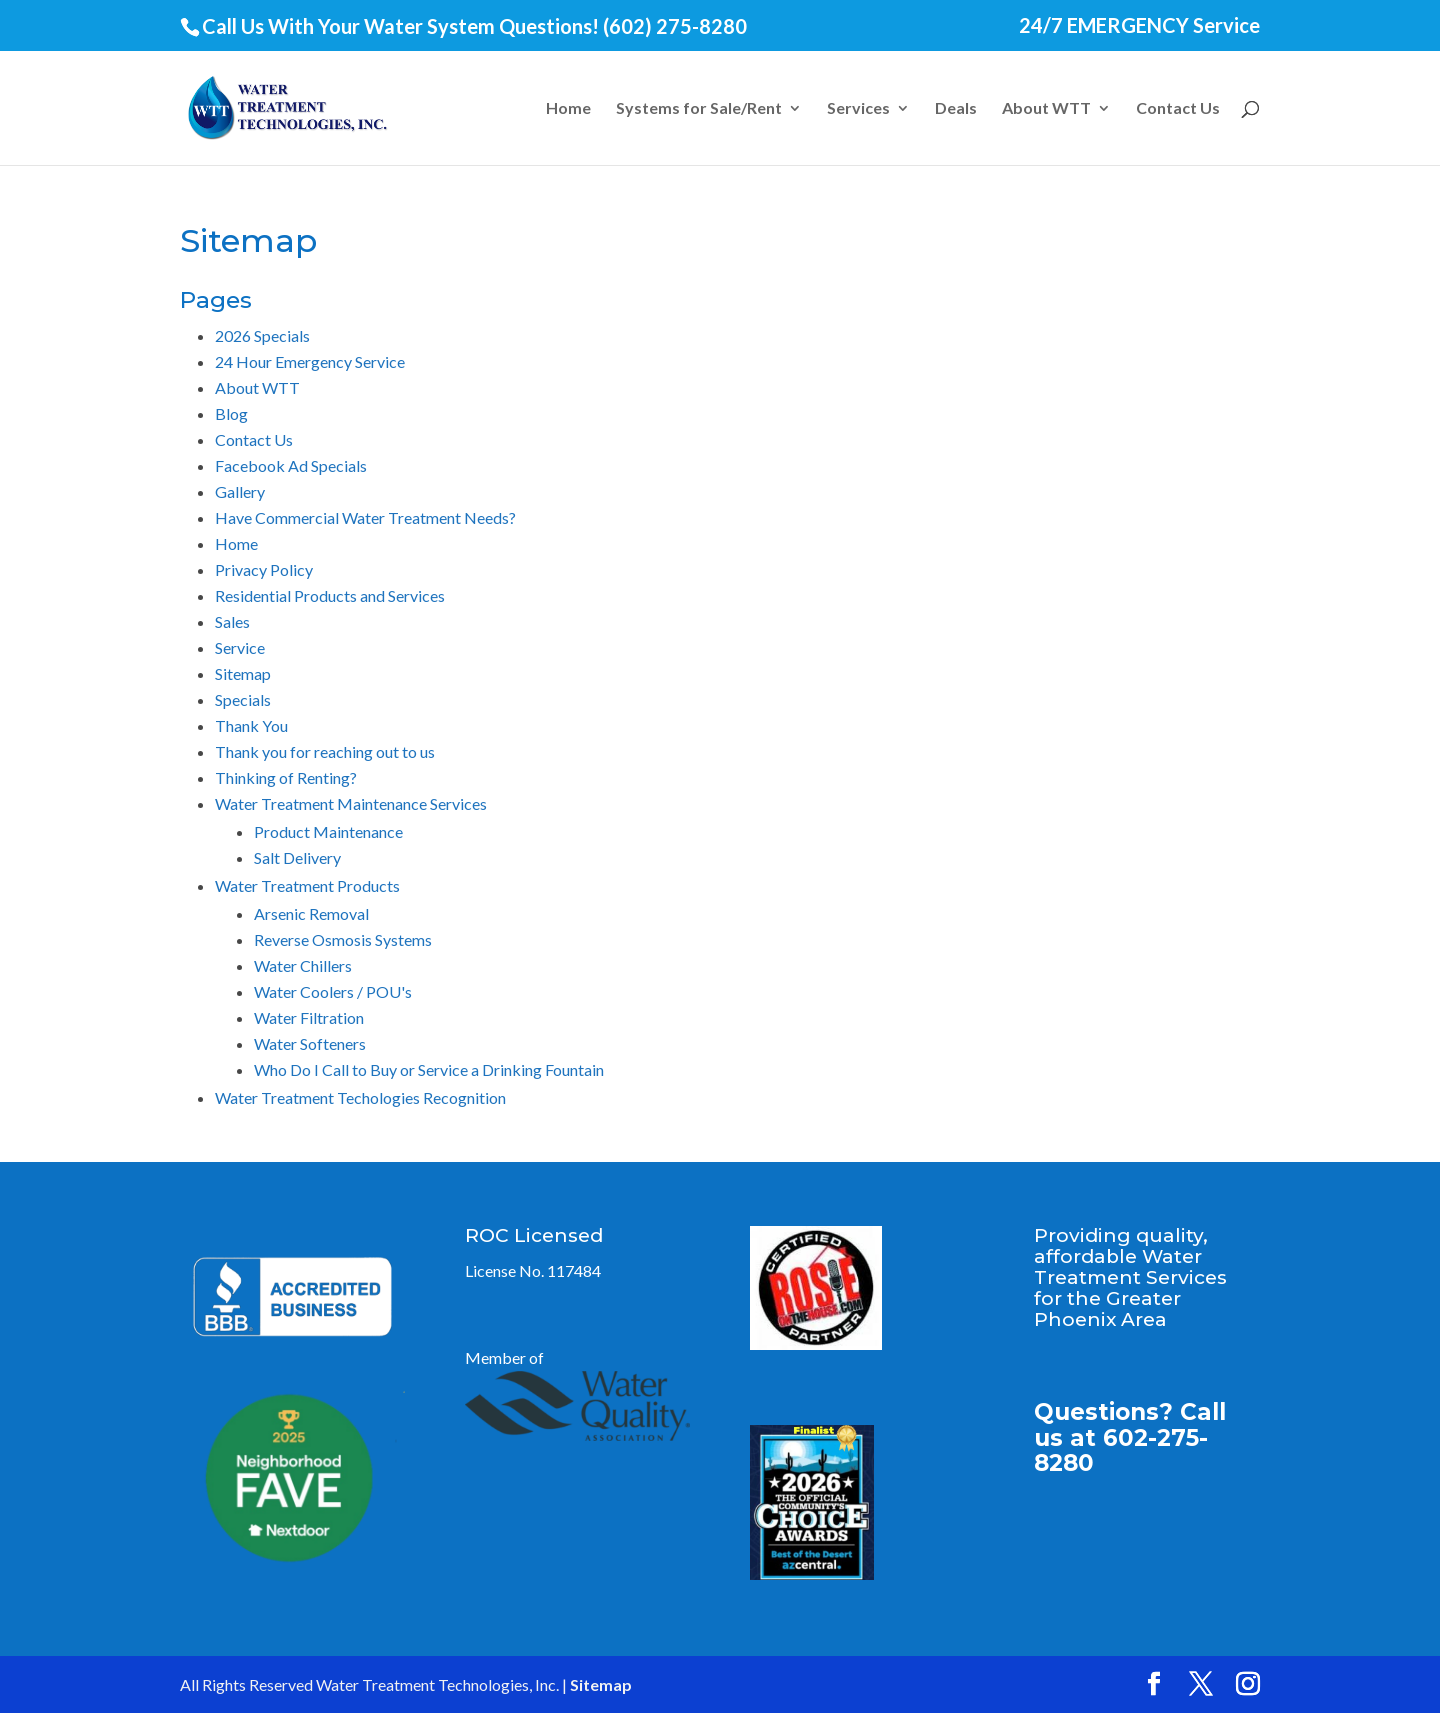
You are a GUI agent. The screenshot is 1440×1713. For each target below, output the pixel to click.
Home (568, 109)
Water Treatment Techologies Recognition (360, 1097)
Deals (956, 109)
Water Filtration (309, 1017)
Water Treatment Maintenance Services (351, 803)
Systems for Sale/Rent (699, 109)
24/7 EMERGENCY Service (1139, 26)
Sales (232, 621)
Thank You (251, 725)
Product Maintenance (328, 831)
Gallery (240, 491)
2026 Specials (262, 335)
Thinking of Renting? (286, 777)
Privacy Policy (264, 569)
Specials (243, 699)
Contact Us (1178, 109)
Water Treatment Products (307, 885)
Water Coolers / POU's (333, 991)
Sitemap (243, 673)
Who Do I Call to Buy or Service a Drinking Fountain (429, 1069)
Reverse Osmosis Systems (343, 939)
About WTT (1046, 109)
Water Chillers (303, 965)
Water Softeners (310, 1043)
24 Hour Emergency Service (310, 361)
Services (858, 109)
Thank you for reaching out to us (325, 751)
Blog (231, 413)
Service (240, 647)
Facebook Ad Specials (291, 465)
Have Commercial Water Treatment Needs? (365, 517)
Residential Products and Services (330, 595)
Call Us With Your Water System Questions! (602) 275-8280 (474, 26)
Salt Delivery (297, 857)
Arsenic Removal (311, 913)
